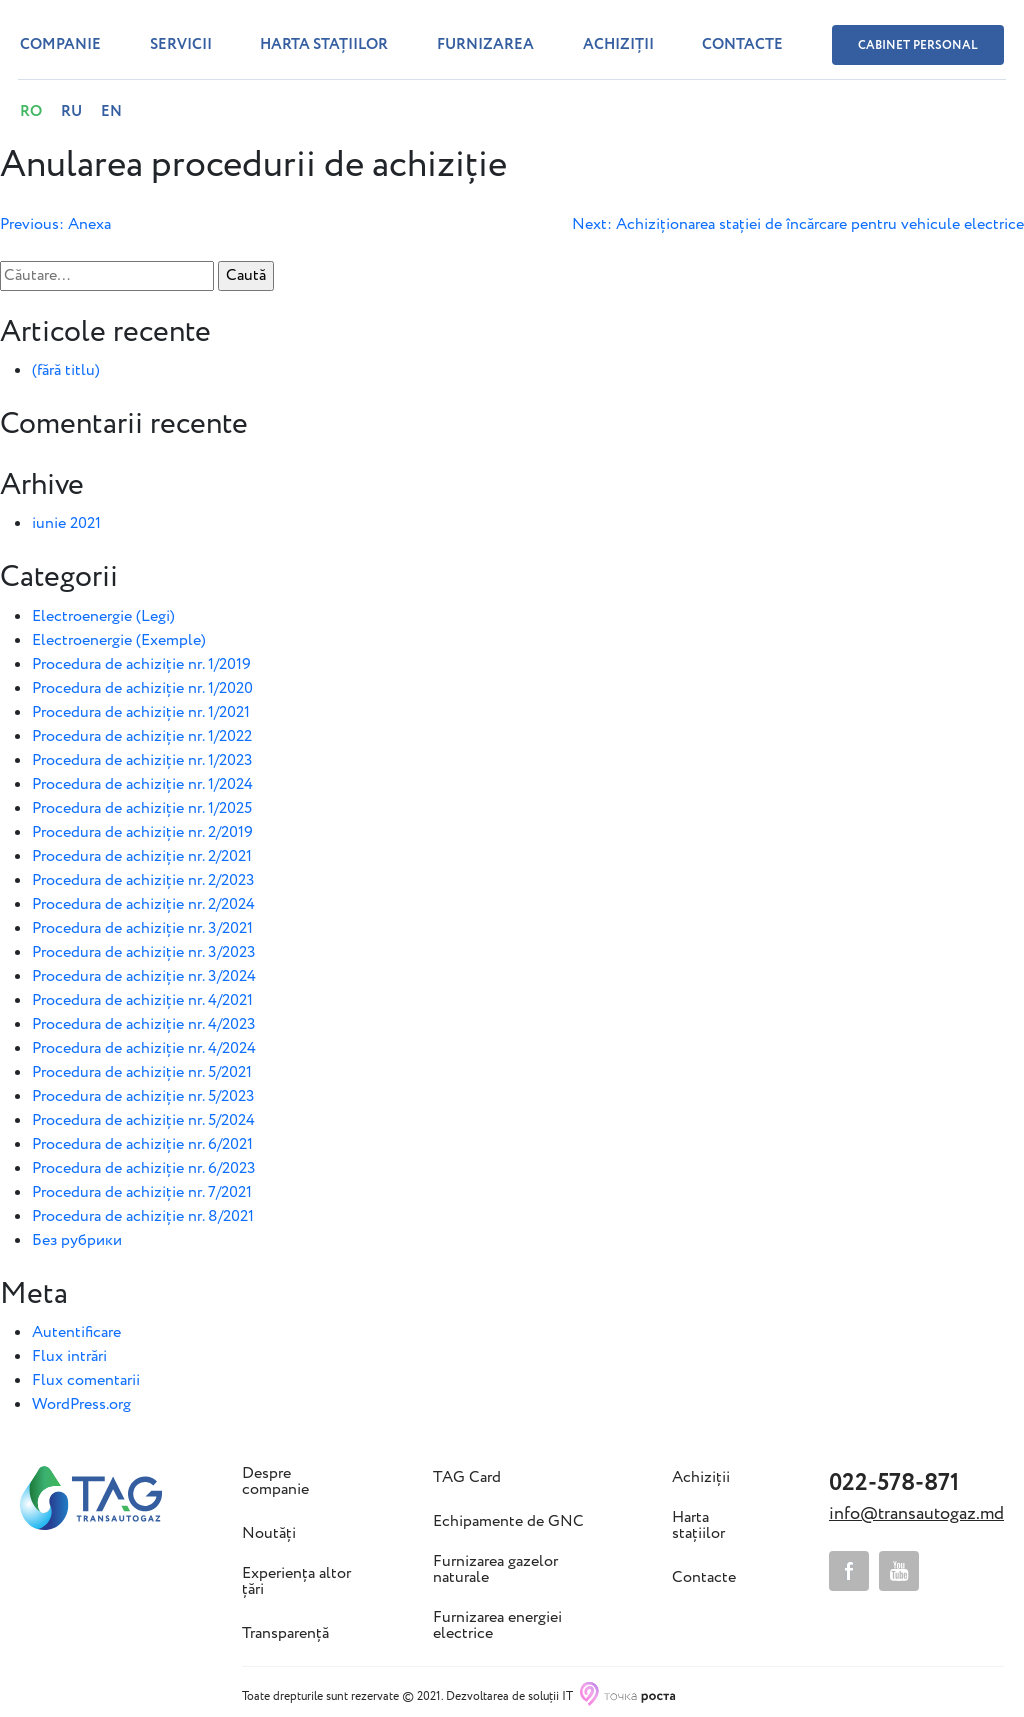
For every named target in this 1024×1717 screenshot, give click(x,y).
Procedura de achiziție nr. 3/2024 (144, 976)
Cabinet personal (918, 45)
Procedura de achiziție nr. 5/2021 (142, 1072)
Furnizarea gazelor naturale (495, 1570)
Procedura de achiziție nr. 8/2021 (143, 1216)
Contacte (742, 45)
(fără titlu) (66, 370)
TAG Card (467, 1478)
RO (31, 112)
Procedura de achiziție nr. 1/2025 (142, 808)
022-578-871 (894, 1483)
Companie (60, 45)
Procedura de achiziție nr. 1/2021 (141, 712)
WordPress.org (81, 1404)
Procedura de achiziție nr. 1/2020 (142, 688)
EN (111, 112)
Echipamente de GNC (508, 1522)
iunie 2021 (66, 523)
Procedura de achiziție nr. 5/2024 (143, 1120)
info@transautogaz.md (916, 1514)
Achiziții (618, 45)
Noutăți (269, 1534)
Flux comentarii (86, 1380)
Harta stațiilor (324, 45)
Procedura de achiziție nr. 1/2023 (142, 760)
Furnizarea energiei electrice (497, 1626)
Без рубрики (77, 1240)
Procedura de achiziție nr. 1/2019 (141, 664)
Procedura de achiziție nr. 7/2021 (142, 1192)
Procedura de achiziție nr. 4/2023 (144, 1024)
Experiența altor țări (296, 1582)
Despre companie (275, 1482)
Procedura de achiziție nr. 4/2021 (142, 1000)
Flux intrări (69, 1356)
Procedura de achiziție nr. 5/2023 (143, 1096)
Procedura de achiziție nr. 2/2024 (143, 904)
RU (71, 112)
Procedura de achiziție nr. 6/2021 (142, 1144)
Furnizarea (485, 45)
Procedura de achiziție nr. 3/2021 (142, 928)
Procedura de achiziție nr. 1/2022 (142, 736)
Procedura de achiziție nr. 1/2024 (142, 784)
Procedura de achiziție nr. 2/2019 (142, 832)
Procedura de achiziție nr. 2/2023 (143, 880)
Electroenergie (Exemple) (119, 640)
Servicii (181, 45)
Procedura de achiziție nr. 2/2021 (142, 856)
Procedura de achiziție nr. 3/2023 (144, 952)
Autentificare (76, 1332)
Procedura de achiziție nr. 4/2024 (144, 1048)
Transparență (285, 1634)
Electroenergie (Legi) (103, 616)
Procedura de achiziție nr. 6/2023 (144, 1168)
